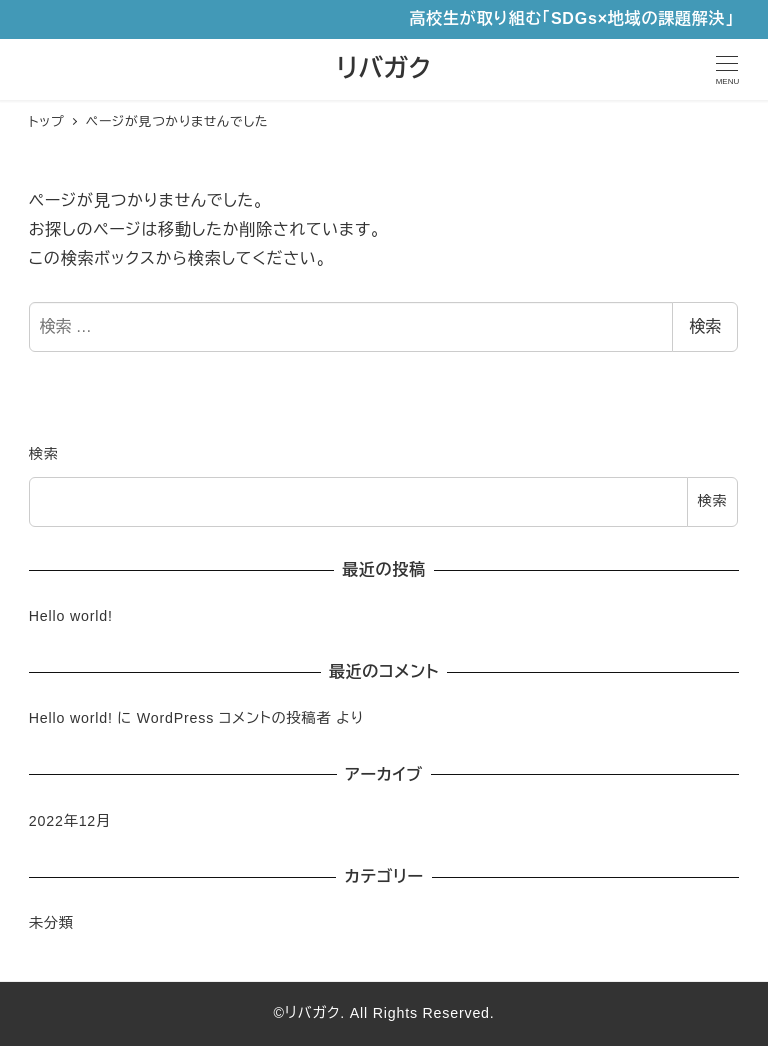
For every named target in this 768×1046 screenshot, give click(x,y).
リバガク (383, 68)
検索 (705, 326)
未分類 (51, 923)
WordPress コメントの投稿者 (234, 718)
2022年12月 (70, 821)
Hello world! (71, 616)
